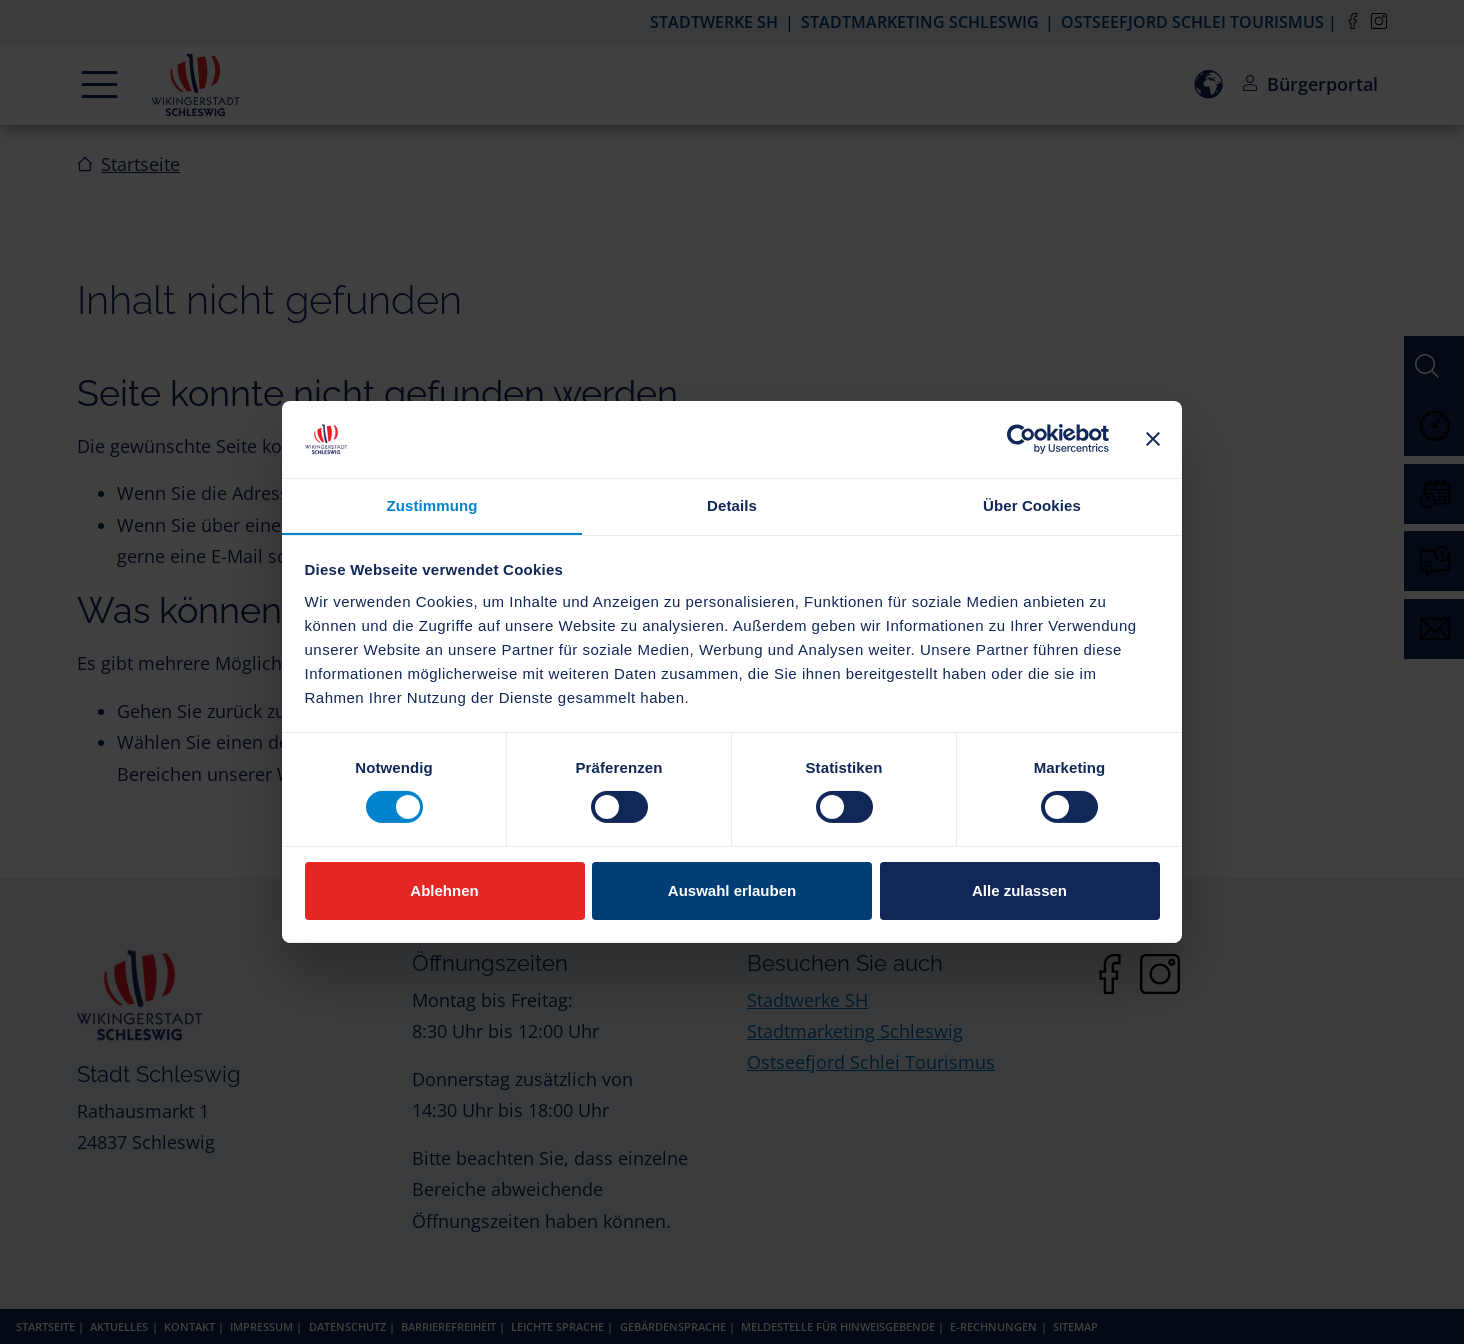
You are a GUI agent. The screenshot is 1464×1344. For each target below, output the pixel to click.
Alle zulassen (1019, 890)
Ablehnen (444, 890)
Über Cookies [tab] (1032, 504)
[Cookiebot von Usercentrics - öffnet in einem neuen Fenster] (1021, 439)
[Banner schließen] (1153, 439)
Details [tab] (732, 504)
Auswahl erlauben (732, 890)
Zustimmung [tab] (432, 504)
